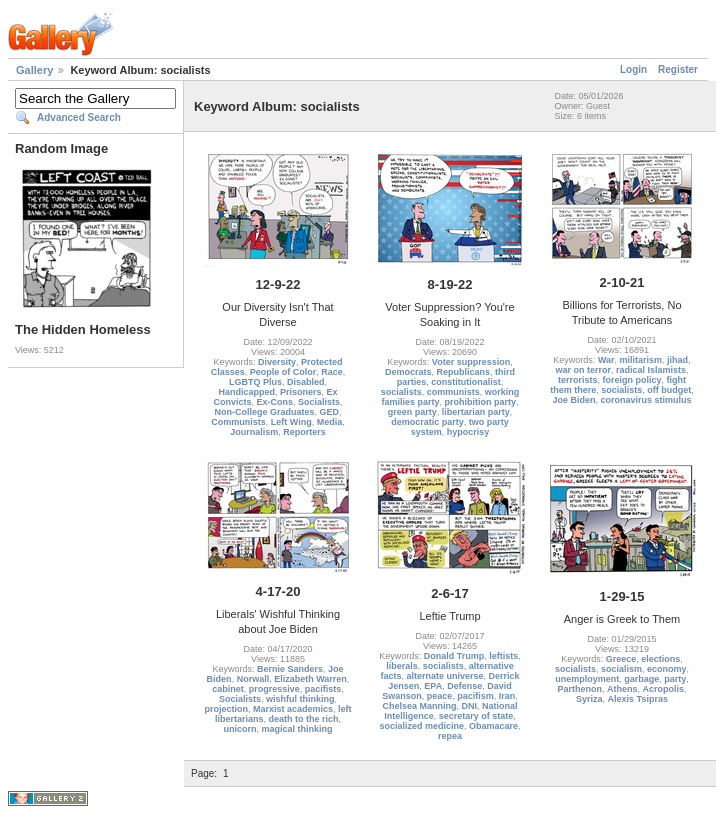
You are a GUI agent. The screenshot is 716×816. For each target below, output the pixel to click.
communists (453, 392)
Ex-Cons (274, 402)
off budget (669, 390)
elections (660, 659)
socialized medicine (421, 726)
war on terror (583, 370)
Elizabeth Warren (310, 679)
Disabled (306, 382)
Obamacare (493, 726)
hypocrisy (468, 432)
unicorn (239, 729)
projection (226, 709)
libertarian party (476, 412)
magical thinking (297, 729)
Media (330, 422)
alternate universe (444, 676)
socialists (401, 392)
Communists (238, 422)
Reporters (304, 432)
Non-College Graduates (264, 412)
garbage (641, 679)
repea (450, 736)
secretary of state (476, 716)
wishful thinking (300, 699)
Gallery (34, 70)
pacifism (475, 696)
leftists (503, 656)
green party (412, 412)
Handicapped (246, 392)
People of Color (283, 372)
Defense (464, 686)
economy (667, 669)
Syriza (589, 699)
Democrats (408, 372)
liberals (402, 666)
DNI (470, 706)
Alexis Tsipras (638, 699)
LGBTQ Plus (255, 382)
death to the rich (304, 719)
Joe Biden (573, 400)
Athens (622, 689)
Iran (507, 696)
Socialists (319, 402)
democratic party (427, 422)
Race (332, 372)
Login (633, 69)
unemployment (587, 679)
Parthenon (579, 689)
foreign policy (632, 380)
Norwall (253, 679)
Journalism (254, 432)
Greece (621, 659)
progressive (274, 689)
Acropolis (664, 689)
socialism (621, 669)
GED (330, 412)
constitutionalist (466, 382)
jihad (677, 360)
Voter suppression (471, 362)
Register (678, 69)
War (606, 360)
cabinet (228, 689)
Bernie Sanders (290, 669)
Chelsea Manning (419, 706)
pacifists (323, 689)
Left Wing (291, 422)
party (675, 679)
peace (440, 696)
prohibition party (481, 402)
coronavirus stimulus (646, 400)
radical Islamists (651, 370)
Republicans (464, 372)
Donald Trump (454, 656)
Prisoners (301, 392)
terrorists (578, 380)
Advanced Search (79, 117)
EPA (433, 686)
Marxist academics (293, 709)
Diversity (277, 362)
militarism (641, 360)
